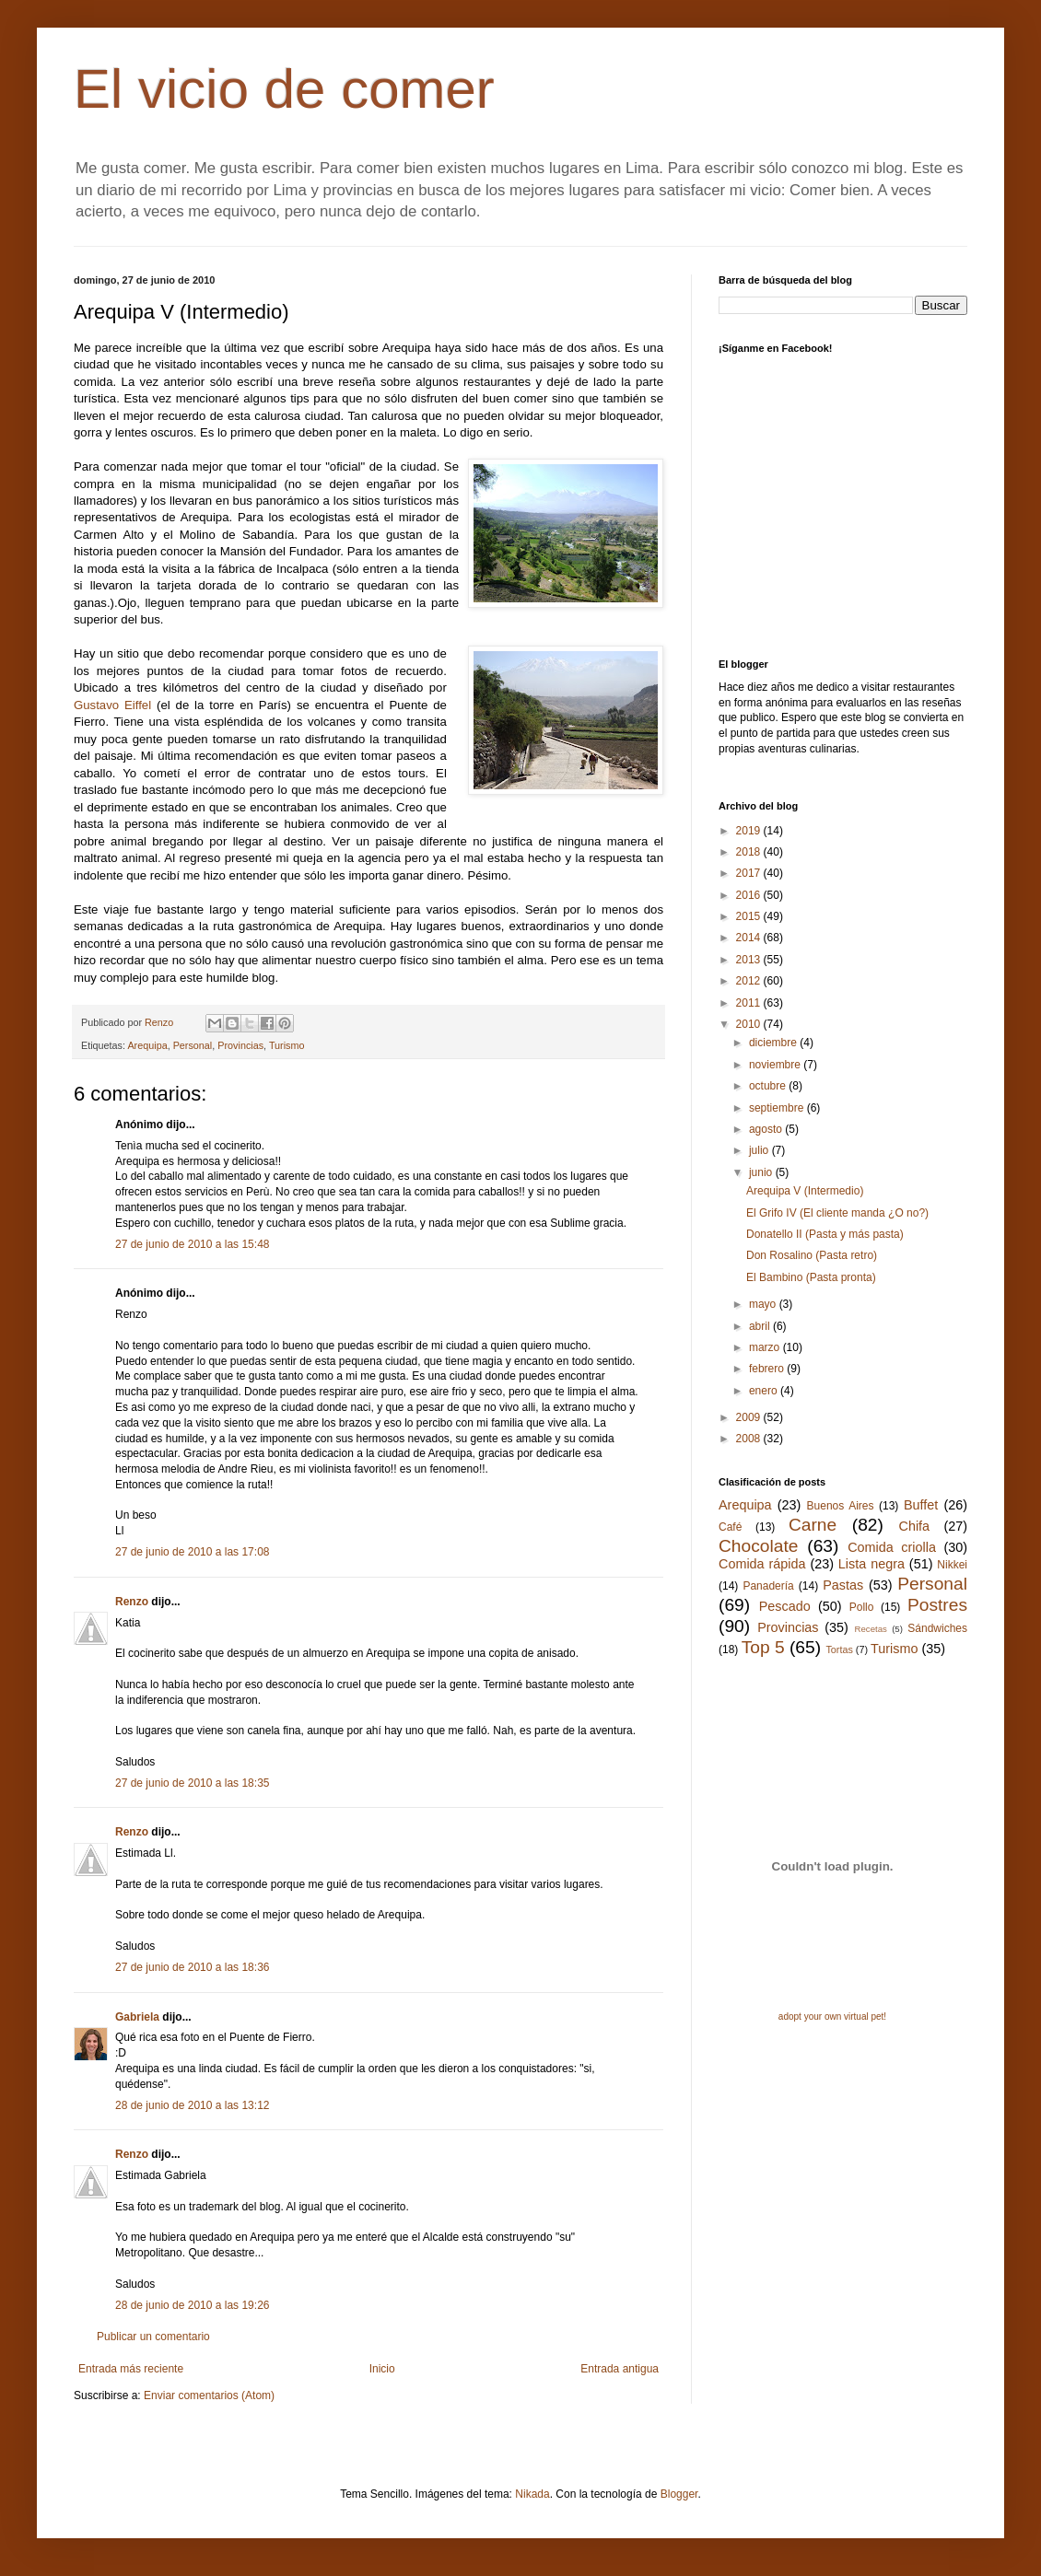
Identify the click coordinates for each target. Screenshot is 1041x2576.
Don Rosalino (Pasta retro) (811, 1255)
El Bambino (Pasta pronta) (811, 1277)
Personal (193, 1045)
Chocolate (758, 1546)
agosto (767, 1129)
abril (761, 1326)
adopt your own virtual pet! (832, 2016)
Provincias (240, 1045)
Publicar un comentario (153, 2336)
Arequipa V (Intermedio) (804, 1190)
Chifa (914, 1526)
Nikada (532, 2494)
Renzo (131, 1601)
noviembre (776, 1064)
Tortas (838, 1649)
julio (760, 1150)
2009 (750, 1417)
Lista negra (871, 1563)
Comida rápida (762, 1563)
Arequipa (147, 1045)
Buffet (921, 1505)
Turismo (287, 1045)
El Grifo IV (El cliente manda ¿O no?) (837, 1212)
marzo (766, 1347)
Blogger (679, 2494)
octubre (769, 1085)
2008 (750, 1438)
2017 (750, 873)
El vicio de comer (284, 89)
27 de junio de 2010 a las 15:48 (192, 1244)
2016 (750, 895)
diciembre (774, 1042)
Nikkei (952, 1564)
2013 (750, 959)
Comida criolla (892, 1547)
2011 (750, 1003)
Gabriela (137, 2017)
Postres (937, 1604)
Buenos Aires (840, 1505)
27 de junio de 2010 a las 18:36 (192, 1967)
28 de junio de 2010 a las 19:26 (192, 2305)
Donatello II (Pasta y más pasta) (825, 1234)
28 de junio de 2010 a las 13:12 (192, 2105)
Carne (812, 1524)
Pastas (843, 1585)
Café (730, 1527)
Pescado (785, 1606)
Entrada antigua (619, 2368)
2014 (750, 937)
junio (762, 1172)
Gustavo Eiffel (112, 705)
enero (764, 1390)
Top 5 (763, 1647)
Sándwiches (937, 1628)
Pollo (861, 1607)
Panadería (768, 1585)
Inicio (382, 2368)
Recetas (871, 1629)
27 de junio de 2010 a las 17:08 (192, 1551)
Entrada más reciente (130, 2368)
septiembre (778, 1108)
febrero (768, 1368)
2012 (750, 980)
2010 (750, 1024)
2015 (750, 916)
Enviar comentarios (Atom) (209, 2395)
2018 (750, 851)
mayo (764, 1304)
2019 (750, 830)
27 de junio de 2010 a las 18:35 (192, 1783)
